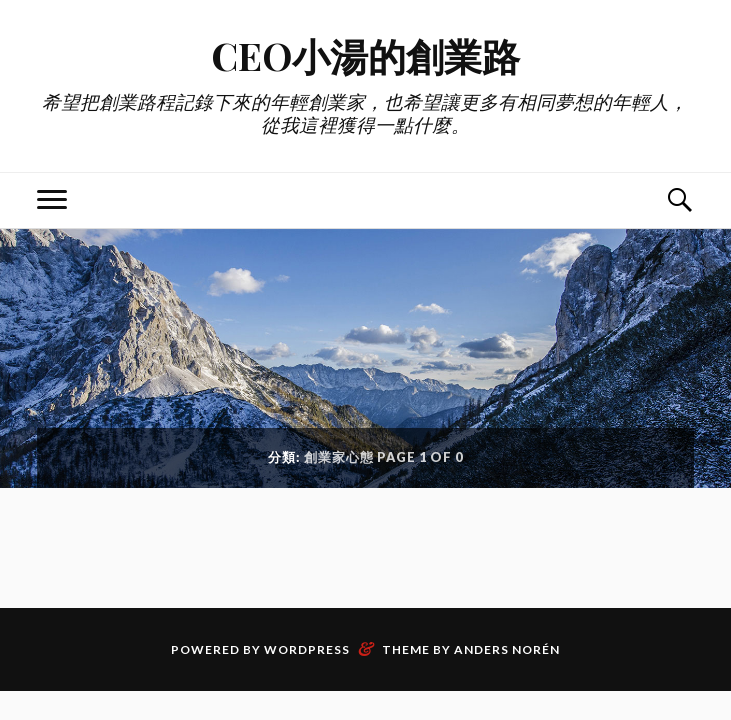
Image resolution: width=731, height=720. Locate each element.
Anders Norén (507, 649)
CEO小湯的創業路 (365, 55)
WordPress (307, 649)
